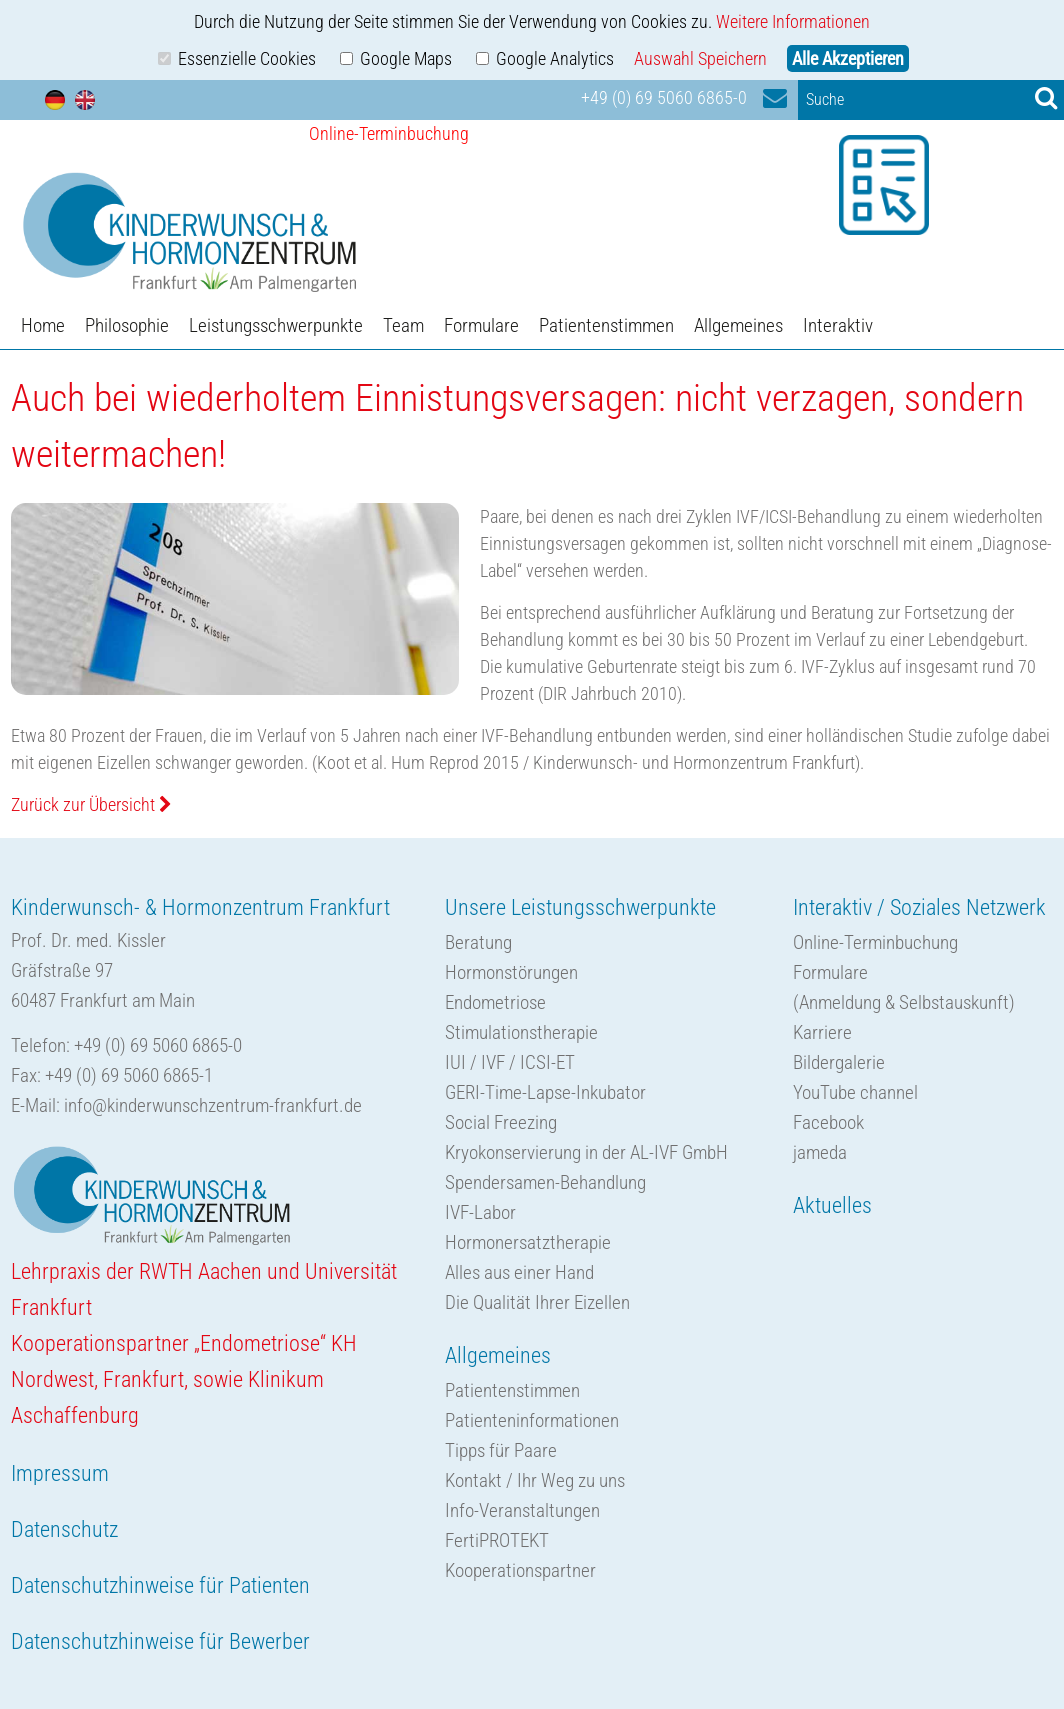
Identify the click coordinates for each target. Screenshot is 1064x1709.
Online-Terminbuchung (875, 942)
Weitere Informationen (793, 21)
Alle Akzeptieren (848, 58)
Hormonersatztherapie (528, 1242)
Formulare (481, 326)
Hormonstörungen (511, 972)
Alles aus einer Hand (519, 1272)
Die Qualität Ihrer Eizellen (537, 1302)
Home (43, 326)
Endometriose (495, 1002)
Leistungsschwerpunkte (276, 326)
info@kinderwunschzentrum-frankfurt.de (213, 1105)
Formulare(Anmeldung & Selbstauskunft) (904, 987)
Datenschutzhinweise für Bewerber (160, 1641)
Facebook (828, 1122)
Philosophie (127, 326)
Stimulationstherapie (521, 1032)
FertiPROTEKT (497, 1540)
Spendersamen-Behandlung (545, 1182)
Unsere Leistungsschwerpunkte (580, 907)
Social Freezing (501, 1122)
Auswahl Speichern (700, 58)
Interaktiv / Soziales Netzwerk (919, 907)
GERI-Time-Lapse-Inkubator (545, 1092)
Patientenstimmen (606, 326)
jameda (820, 1152)
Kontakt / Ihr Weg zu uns (535, 1480)
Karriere (822, 1032)
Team (403, 326)
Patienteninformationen (532, 1420)
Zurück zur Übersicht (91, 804)
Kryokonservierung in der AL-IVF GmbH (586, 1152)
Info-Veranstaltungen (522, 1510)
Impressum (60, 1473)
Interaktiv (838, 326)
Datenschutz (64, 1529)
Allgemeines (738, 326)
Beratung (478, 942)
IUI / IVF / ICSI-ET (510, 1062)
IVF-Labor (480, 1212)
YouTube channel (855, 1092)
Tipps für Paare (501, 1450)
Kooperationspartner (520, 1570)
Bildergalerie (839, 1062)
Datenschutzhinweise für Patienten (160, 1585)
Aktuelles (832, 1205)
